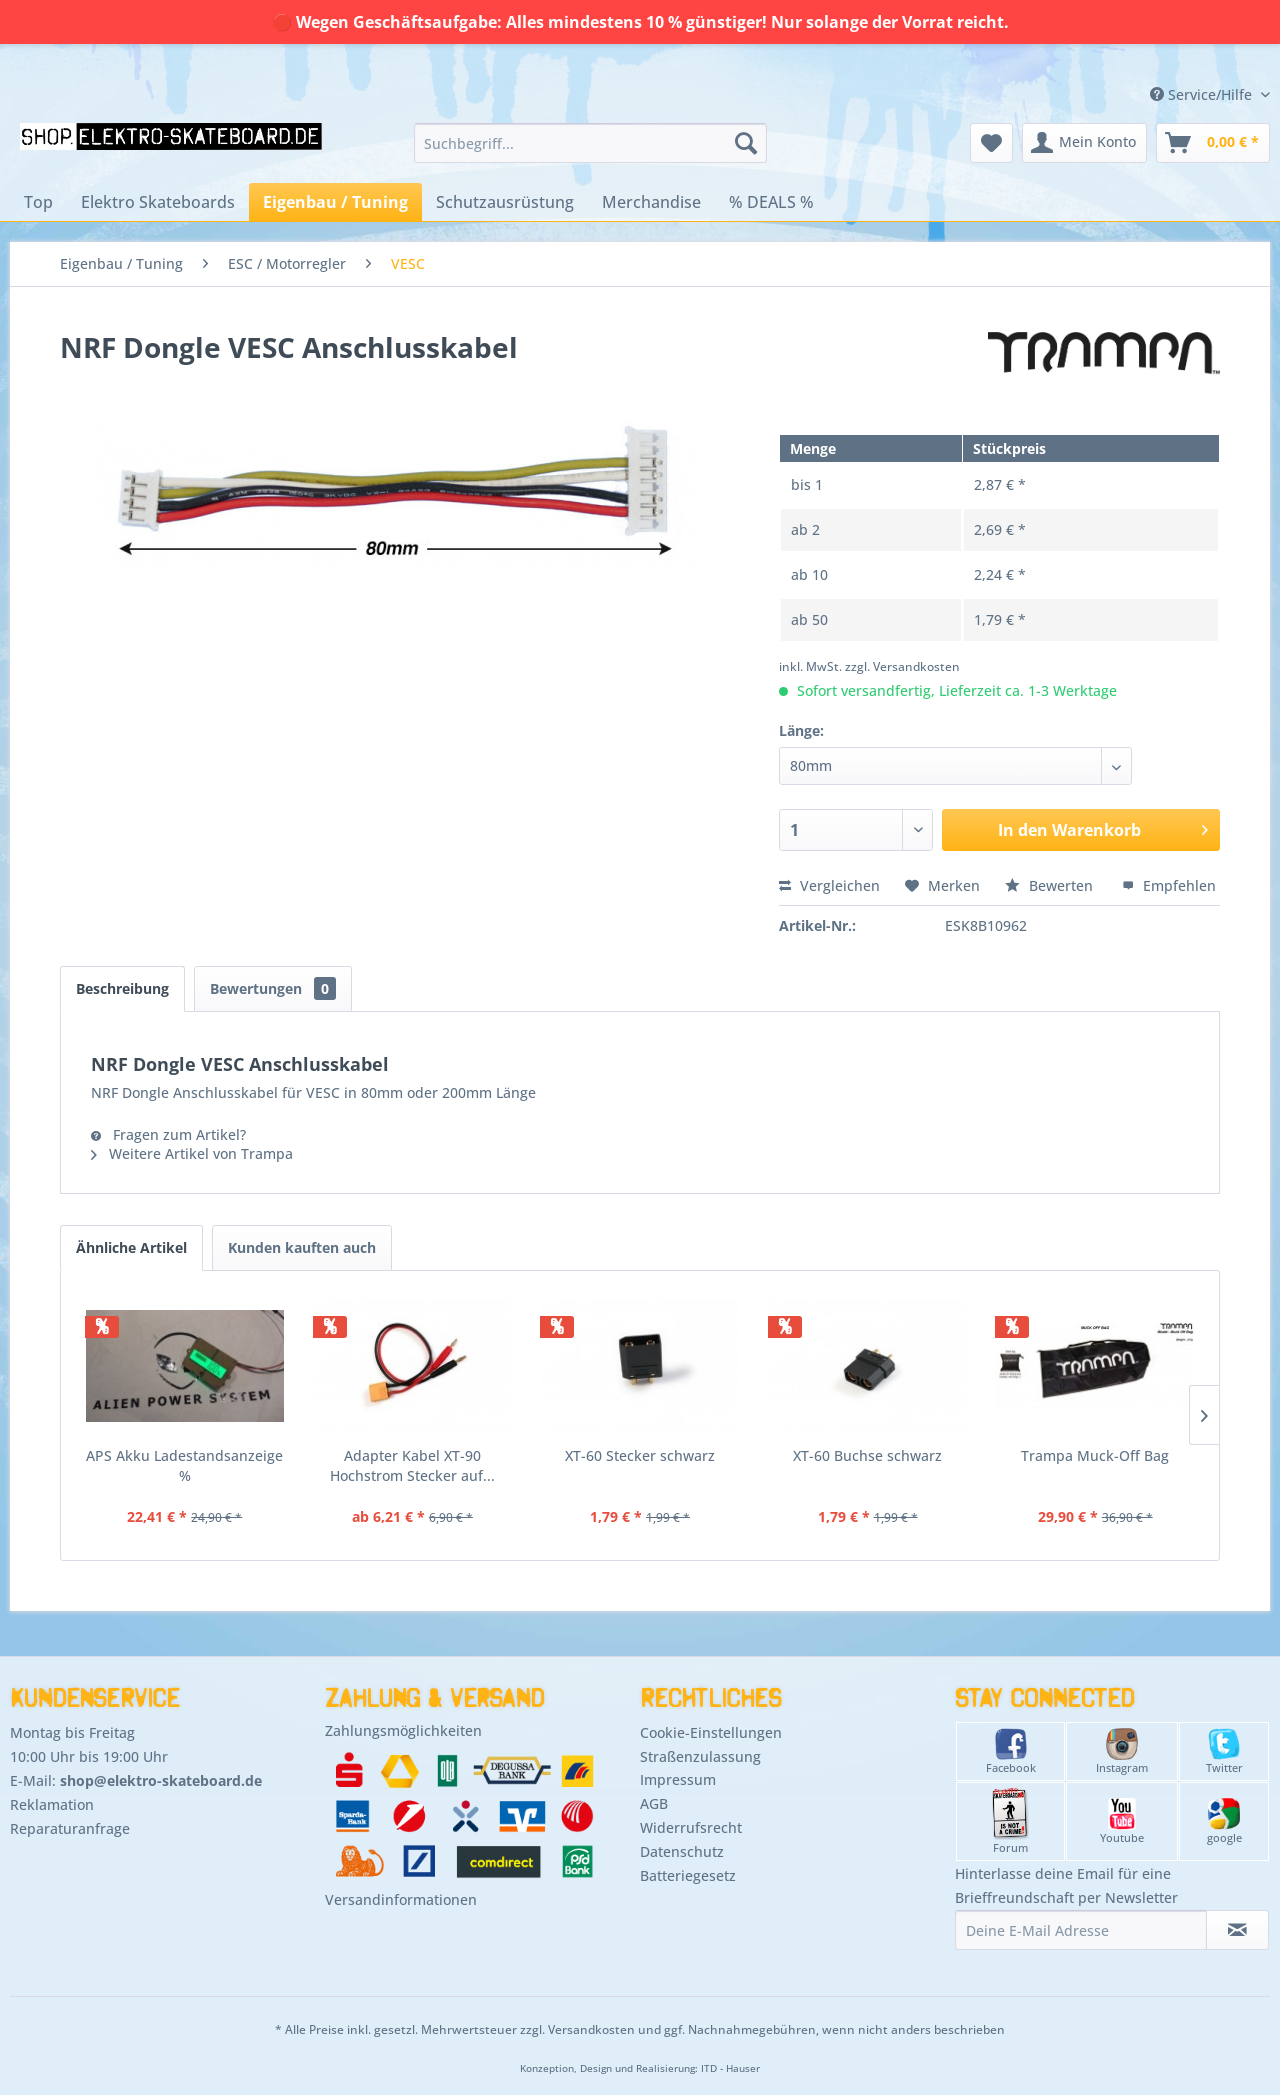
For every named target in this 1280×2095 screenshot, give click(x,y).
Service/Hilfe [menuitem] (1203, 94)
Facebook (1011, 1751)
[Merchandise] (651, 202)
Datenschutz (682, 1851)
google (1224, 1821)
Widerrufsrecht (691, 1827)
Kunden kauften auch (302, 1247)
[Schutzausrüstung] (505, 202)
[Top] (38, 202)
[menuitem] (590, 143)
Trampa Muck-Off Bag (1095, 1455)
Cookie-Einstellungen (711, 1732)
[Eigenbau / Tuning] (335, 202)
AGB (654, 1803)
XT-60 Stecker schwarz (640, 1455)
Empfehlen (1169, 885)
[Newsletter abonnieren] (1237, 1930)
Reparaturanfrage (70, 1828)
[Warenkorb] (1213, 143)
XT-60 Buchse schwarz (867, 1455)
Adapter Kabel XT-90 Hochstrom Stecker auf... (412, 1465)
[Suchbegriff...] (590, 143)
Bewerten (1051, 885)
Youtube (1122, 1821)
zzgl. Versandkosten (902, 666)
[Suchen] (746, 143)
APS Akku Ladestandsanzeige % (184, 1465)
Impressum (678, 1779)
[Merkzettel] (991, 143)
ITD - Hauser (730, 2068)
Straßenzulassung (700, 1756)
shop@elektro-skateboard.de (161, 1780)
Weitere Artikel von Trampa (192, 1153)
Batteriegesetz (688, 1875)
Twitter (1224, 1751)
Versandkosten (591, 2029)
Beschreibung (122, 988)
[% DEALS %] (771, 202)
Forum (1010, 1821)
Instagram (1122, 1751)
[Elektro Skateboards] (158, 202)
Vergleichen (829, 885)
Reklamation (52, 1804)
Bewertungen (273, 988)
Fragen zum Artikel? (168, 1134)
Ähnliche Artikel (131, 1247)
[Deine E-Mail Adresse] (1081, 1930)
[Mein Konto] (1084, 143)
